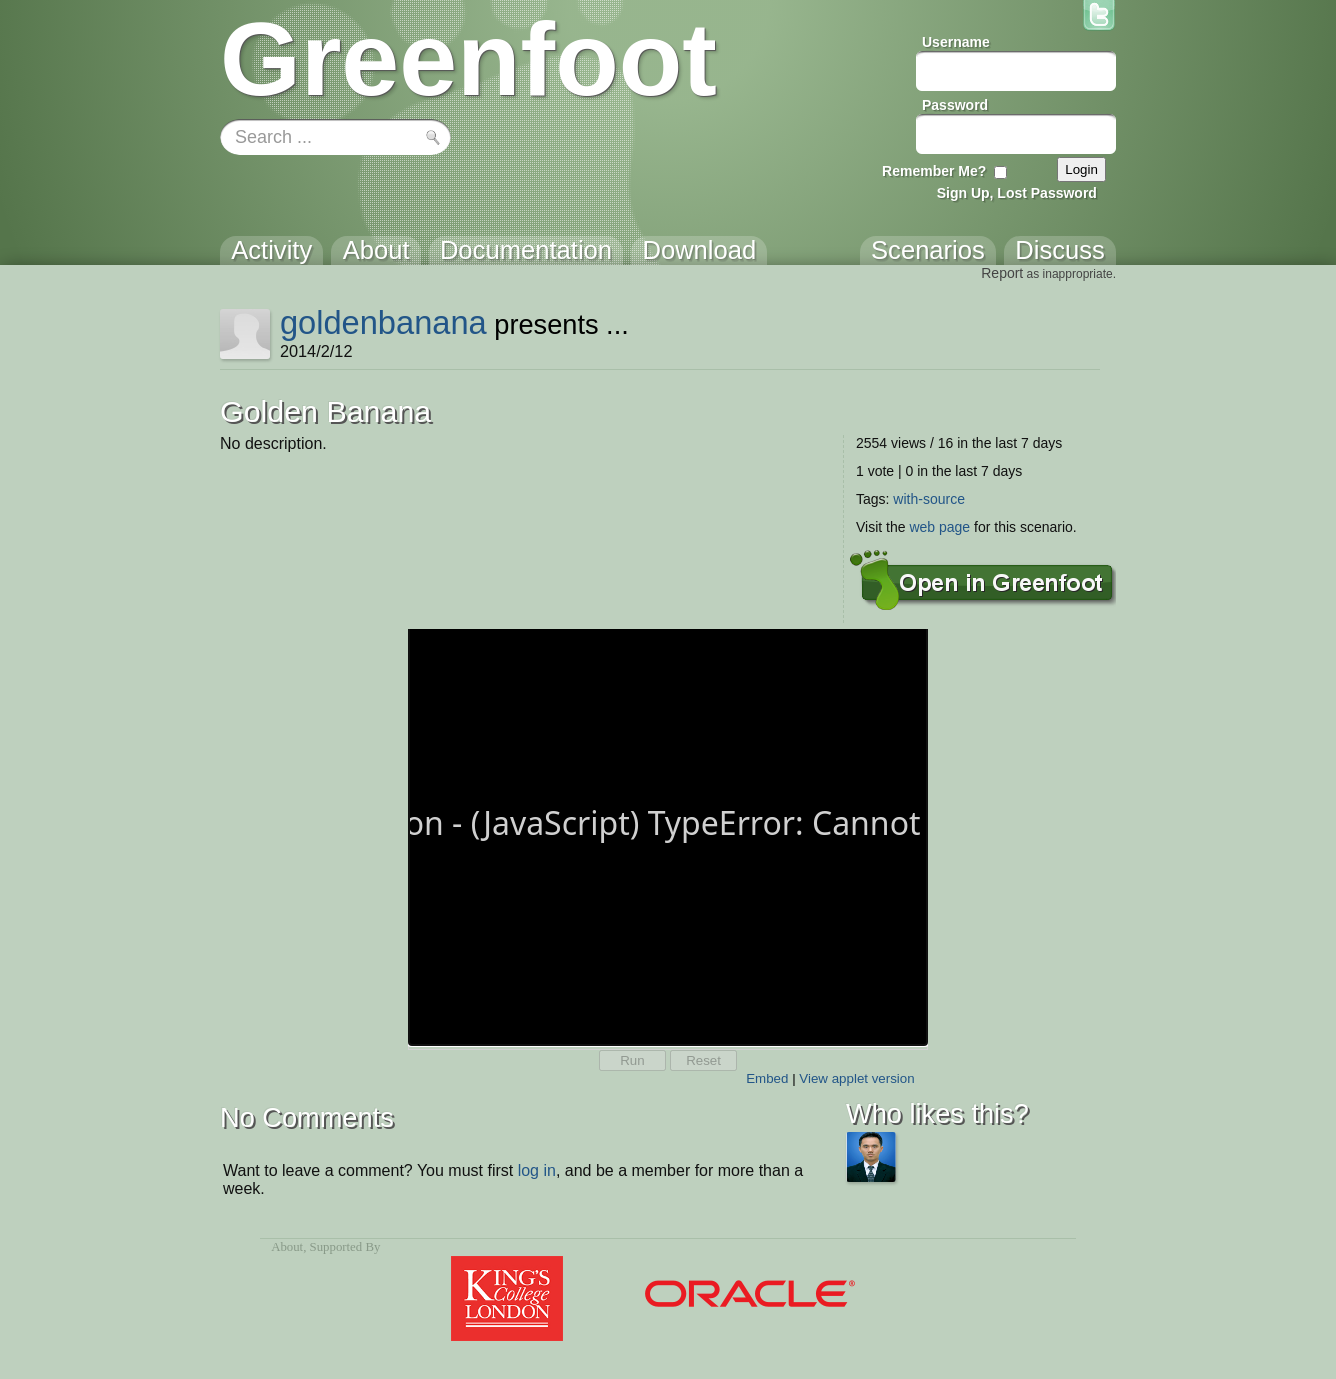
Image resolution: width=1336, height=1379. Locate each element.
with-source (929, 499)
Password (955, 105)
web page (939, 527)
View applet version (856, 1078)
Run (632, 1060)
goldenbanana (383, 322)
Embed (767, 1078)
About (287, 1247)
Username (956, 42)
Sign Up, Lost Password (1017, 193)
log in (537, 1170)
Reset (703, 1060)
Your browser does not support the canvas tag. (668, 835)
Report (1002, 273)
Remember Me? (934, 171)
